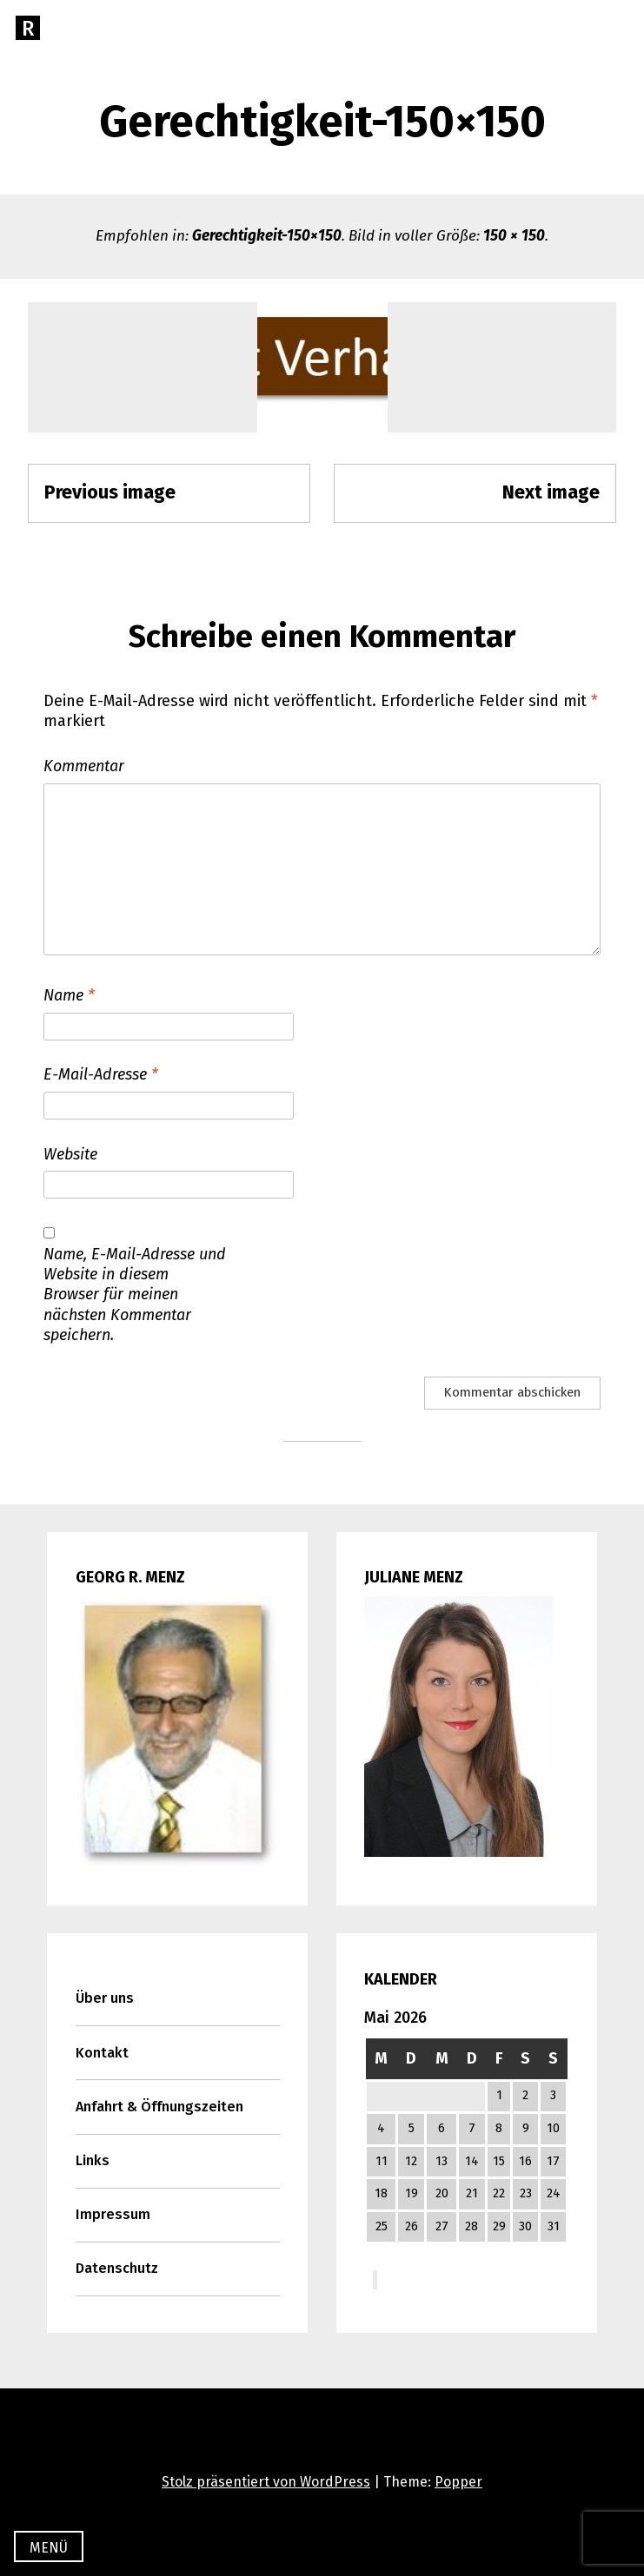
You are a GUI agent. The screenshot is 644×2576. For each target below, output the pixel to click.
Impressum (113, 2214)
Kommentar (83, 766)
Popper (458, 2482)
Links (93, 2160)
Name (69, 995)
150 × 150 (514, 236)
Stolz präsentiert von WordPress (266, 2482)
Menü (49, 2548)
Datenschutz (117, 2268)
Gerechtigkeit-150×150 (267, 236)
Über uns (105, 1998)
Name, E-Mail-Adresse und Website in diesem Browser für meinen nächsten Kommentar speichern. (134, 1295)
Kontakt (102, 2052)
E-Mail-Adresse (100, 1074)
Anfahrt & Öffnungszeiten (159, 2106)
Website (70, 1154)
